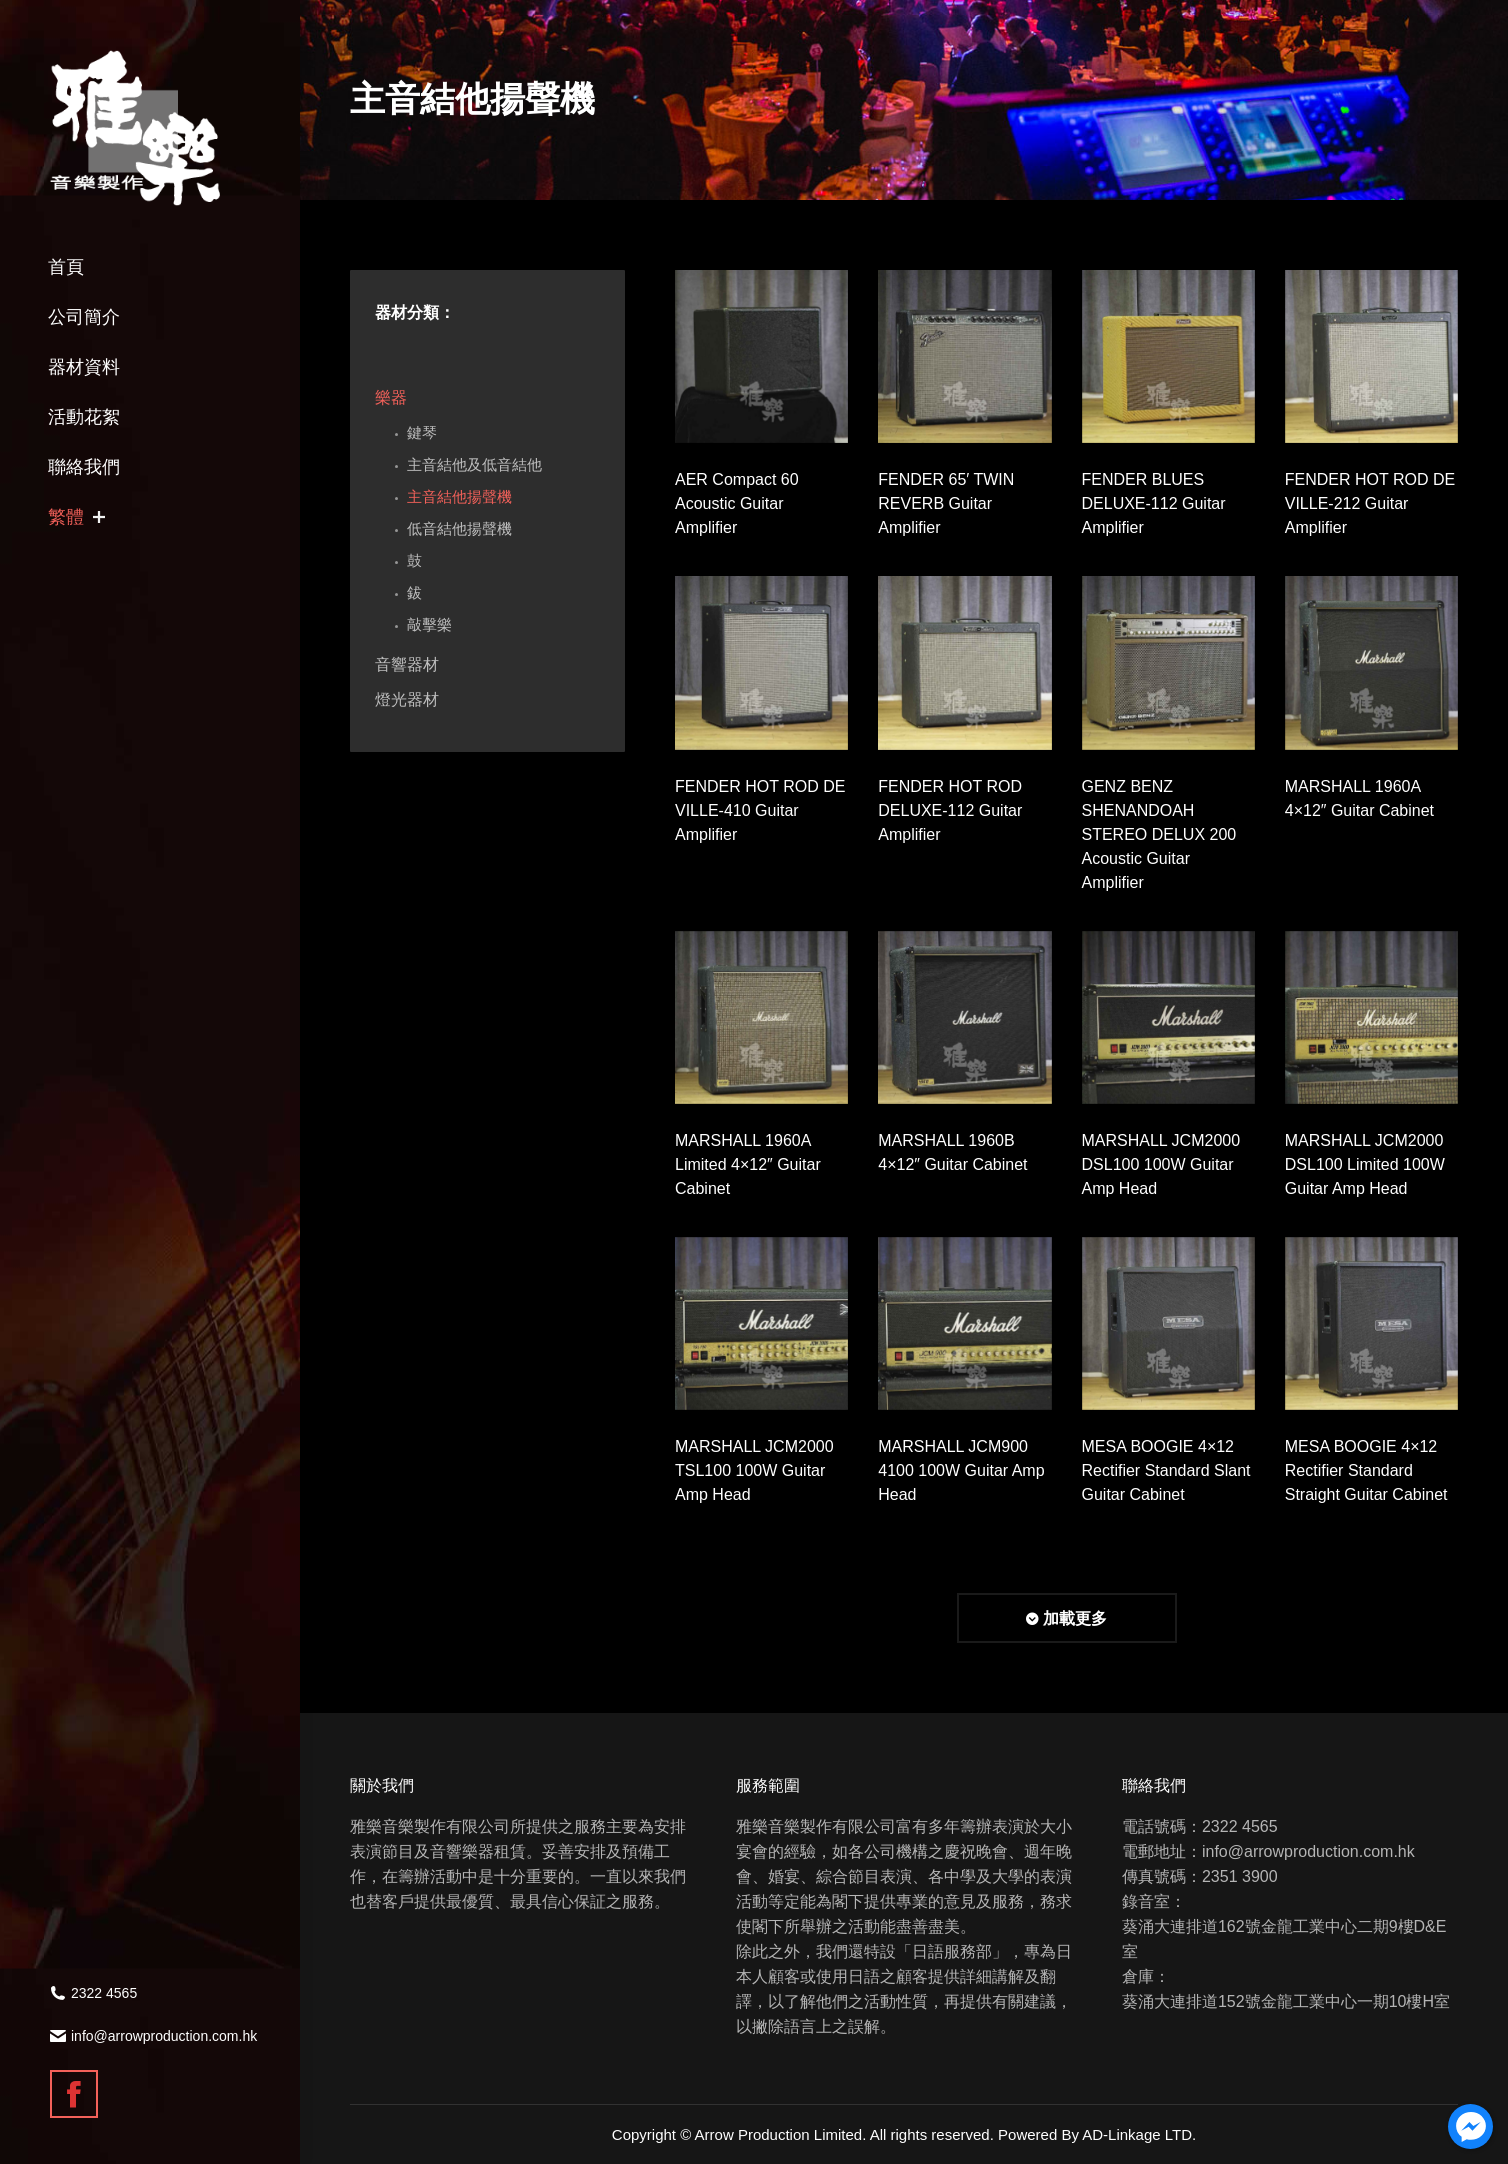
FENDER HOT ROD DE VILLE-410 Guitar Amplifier (760, 810)
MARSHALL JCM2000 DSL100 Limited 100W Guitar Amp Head (1365, 1164)
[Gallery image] (761, 356)
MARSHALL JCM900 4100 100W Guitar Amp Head (961, 1470)
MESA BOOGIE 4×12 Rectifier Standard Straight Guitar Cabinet (1366, 1470)
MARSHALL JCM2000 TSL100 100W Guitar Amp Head (754, 1470)
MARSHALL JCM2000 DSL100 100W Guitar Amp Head (1161, 1164)
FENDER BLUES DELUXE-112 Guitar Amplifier (1154, 503)
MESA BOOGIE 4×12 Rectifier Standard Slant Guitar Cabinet (1166, 1470)
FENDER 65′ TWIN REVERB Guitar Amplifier (946, 503)
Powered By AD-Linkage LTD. (1097, 2134)
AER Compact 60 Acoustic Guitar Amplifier (737, 503)
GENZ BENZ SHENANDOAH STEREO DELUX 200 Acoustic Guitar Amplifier (1159, 834)
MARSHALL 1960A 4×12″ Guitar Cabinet (1359, 798)
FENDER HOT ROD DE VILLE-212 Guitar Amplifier (1370, 503)
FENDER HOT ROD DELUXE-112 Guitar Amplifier (950, 810)
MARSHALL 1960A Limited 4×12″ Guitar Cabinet (748, 1164)
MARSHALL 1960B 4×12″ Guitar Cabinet (952, 1152)
